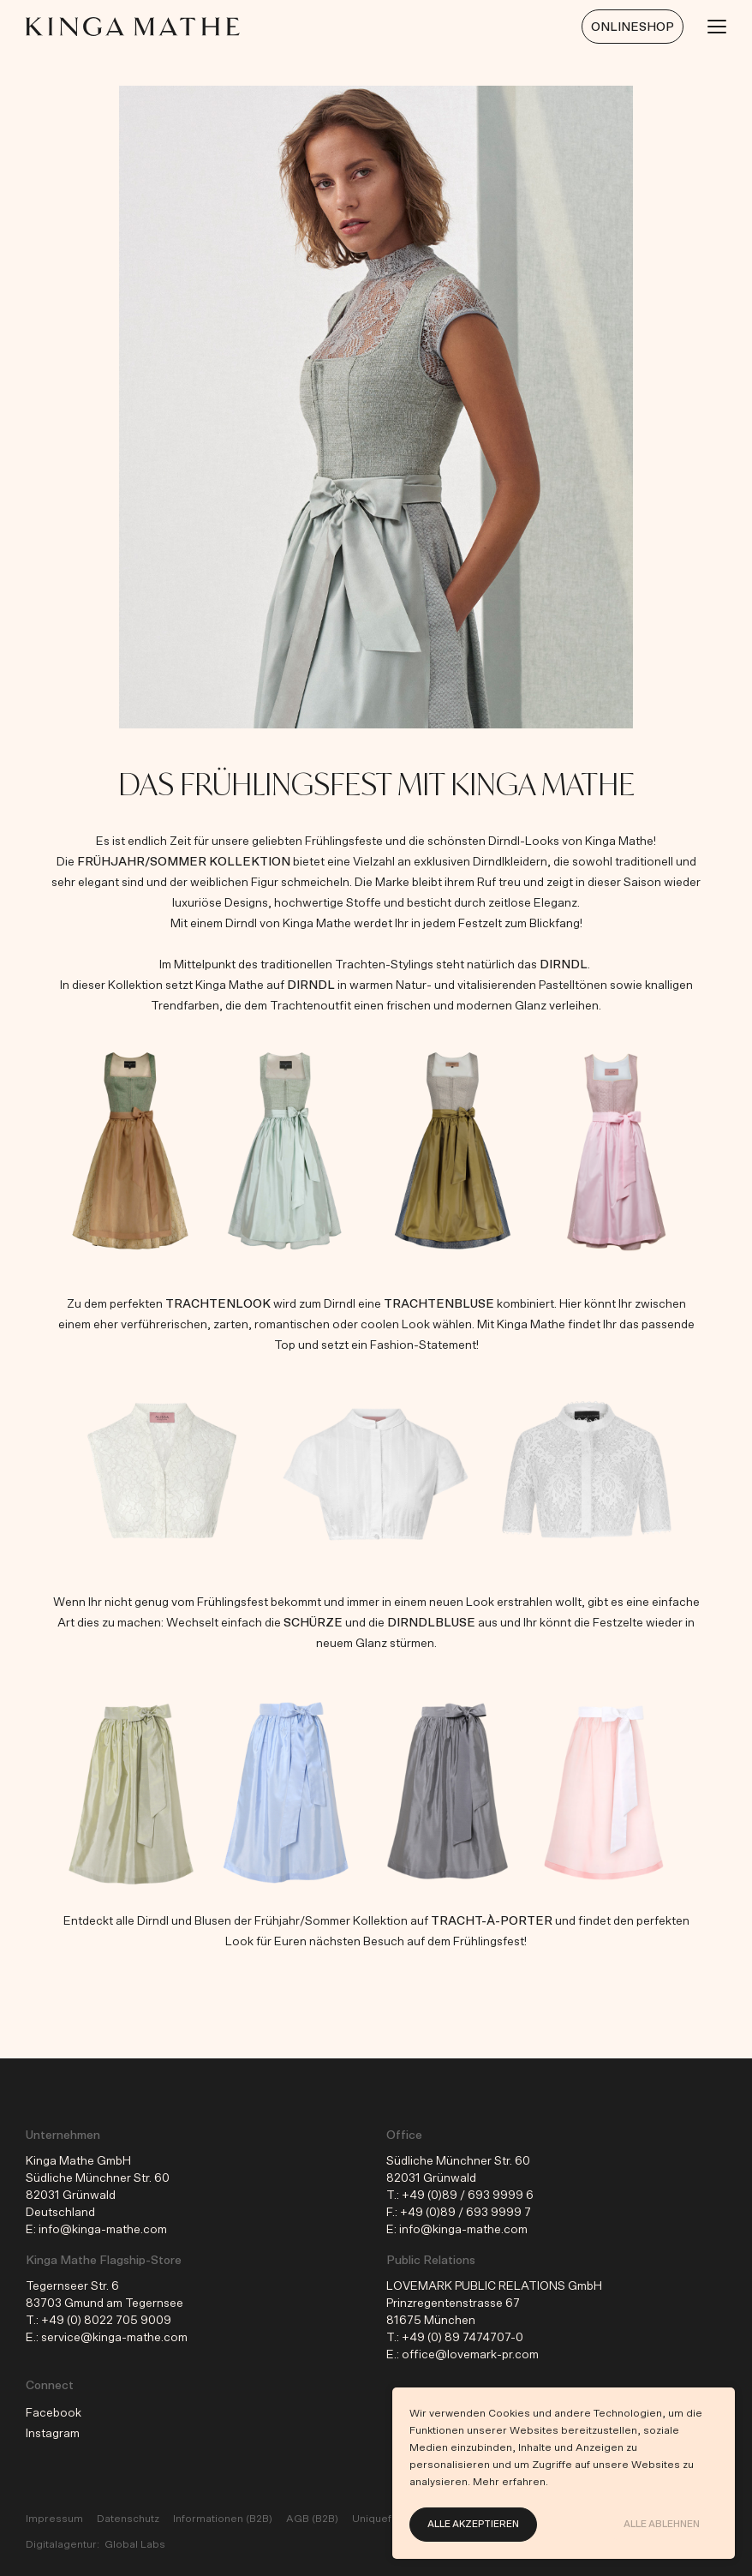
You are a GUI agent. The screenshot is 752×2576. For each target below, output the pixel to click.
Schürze (314, 1623)
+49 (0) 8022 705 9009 (106, 2321)
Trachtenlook (218, 1304)
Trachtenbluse (439, 1304)
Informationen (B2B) (222, 2518)
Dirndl (564, 965)
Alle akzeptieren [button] (473, 2524)
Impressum (54, 2518)
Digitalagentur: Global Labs (95, 2544)
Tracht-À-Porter (491, 1921)
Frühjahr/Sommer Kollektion (183, 862)
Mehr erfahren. (510, 2482)
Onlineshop (632, 27)
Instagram (53, 2434)
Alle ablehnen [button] (662, 2524)
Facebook (53, 2413)
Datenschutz (128, 2518)
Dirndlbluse (431, 1623)
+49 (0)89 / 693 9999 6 (468, 2196)
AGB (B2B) (312, 2518)
